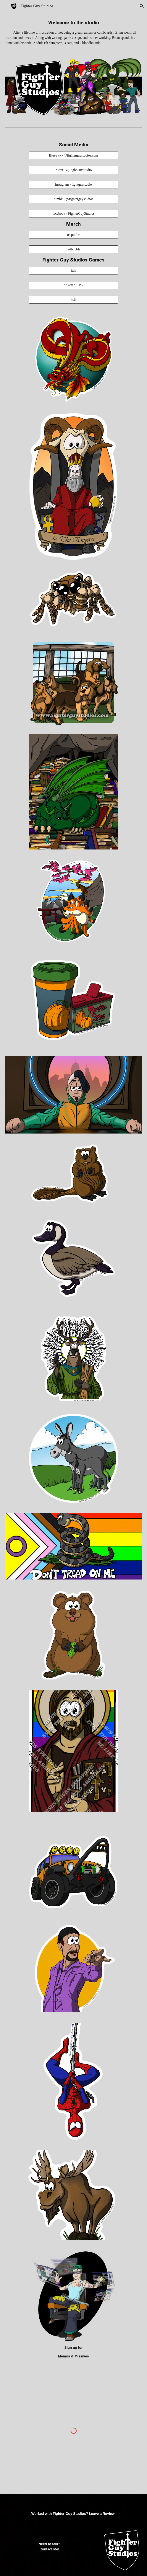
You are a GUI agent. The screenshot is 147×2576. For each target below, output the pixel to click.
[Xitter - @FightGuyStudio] (73, 170)
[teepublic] (73, 234)
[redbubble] (73, 249)
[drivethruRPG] (73, 285)
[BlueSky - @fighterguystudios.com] (73, 155)
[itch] (73, 270)
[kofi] (73, 299)
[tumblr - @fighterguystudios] (73, 199)
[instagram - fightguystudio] (73, 184)
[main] (73, 32)
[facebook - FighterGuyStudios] (73, 213)
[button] (5, 6)
